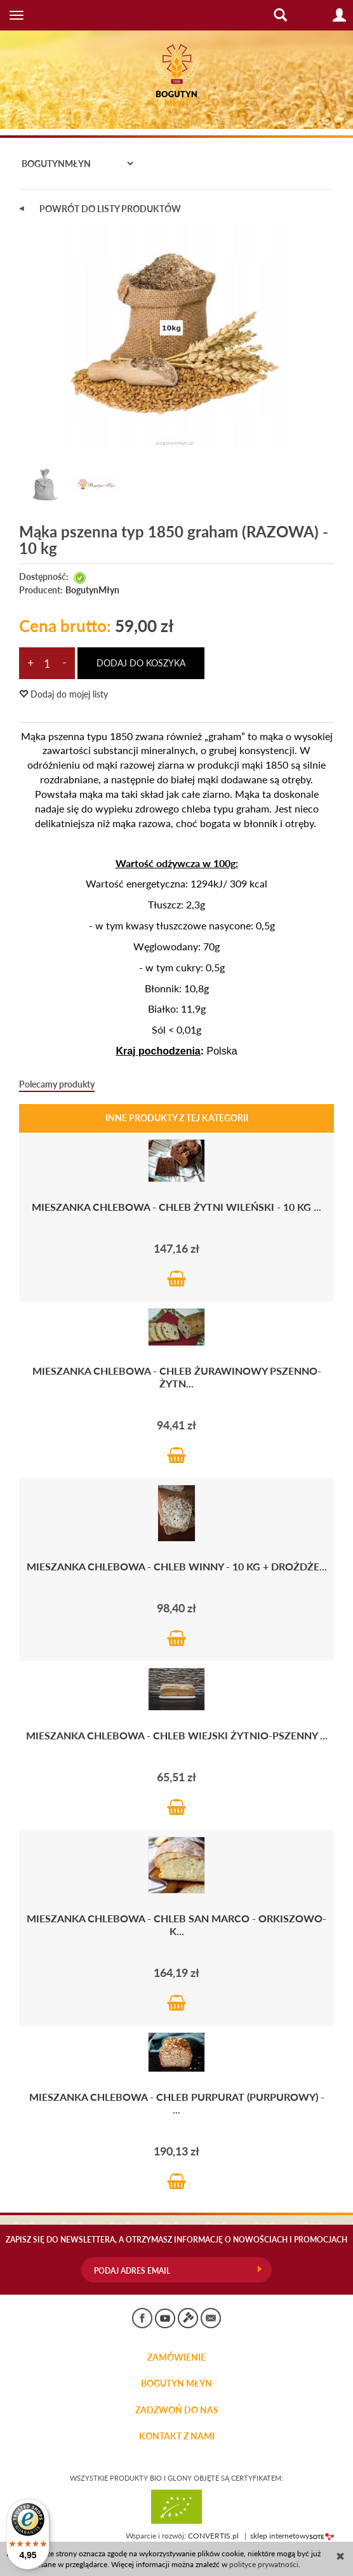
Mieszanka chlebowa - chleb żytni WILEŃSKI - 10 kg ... (176, 1207)
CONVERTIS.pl (213, 2535)
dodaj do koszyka (141, 662)
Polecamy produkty (57, 1084)
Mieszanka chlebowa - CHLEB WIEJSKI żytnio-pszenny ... (177, 1735)
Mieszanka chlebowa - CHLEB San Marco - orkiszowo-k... (176, 1924)
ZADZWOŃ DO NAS (176, 2410)
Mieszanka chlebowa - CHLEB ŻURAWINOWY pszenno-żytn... (176, 1377)
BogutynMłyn (92, 589)
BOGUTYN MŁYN (176, 2383)
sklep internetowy (292, 2535)
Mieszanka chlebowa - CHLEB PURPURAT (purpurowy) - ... (176, 2103)
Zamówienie (176, 2357)
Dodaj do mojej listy (63, 694)
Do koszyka (176, 1278)
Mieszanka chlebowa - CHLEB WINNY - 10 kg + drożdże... (177, 1566)
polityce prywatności (263, 2564)
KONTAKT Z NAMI (177, 2436)
